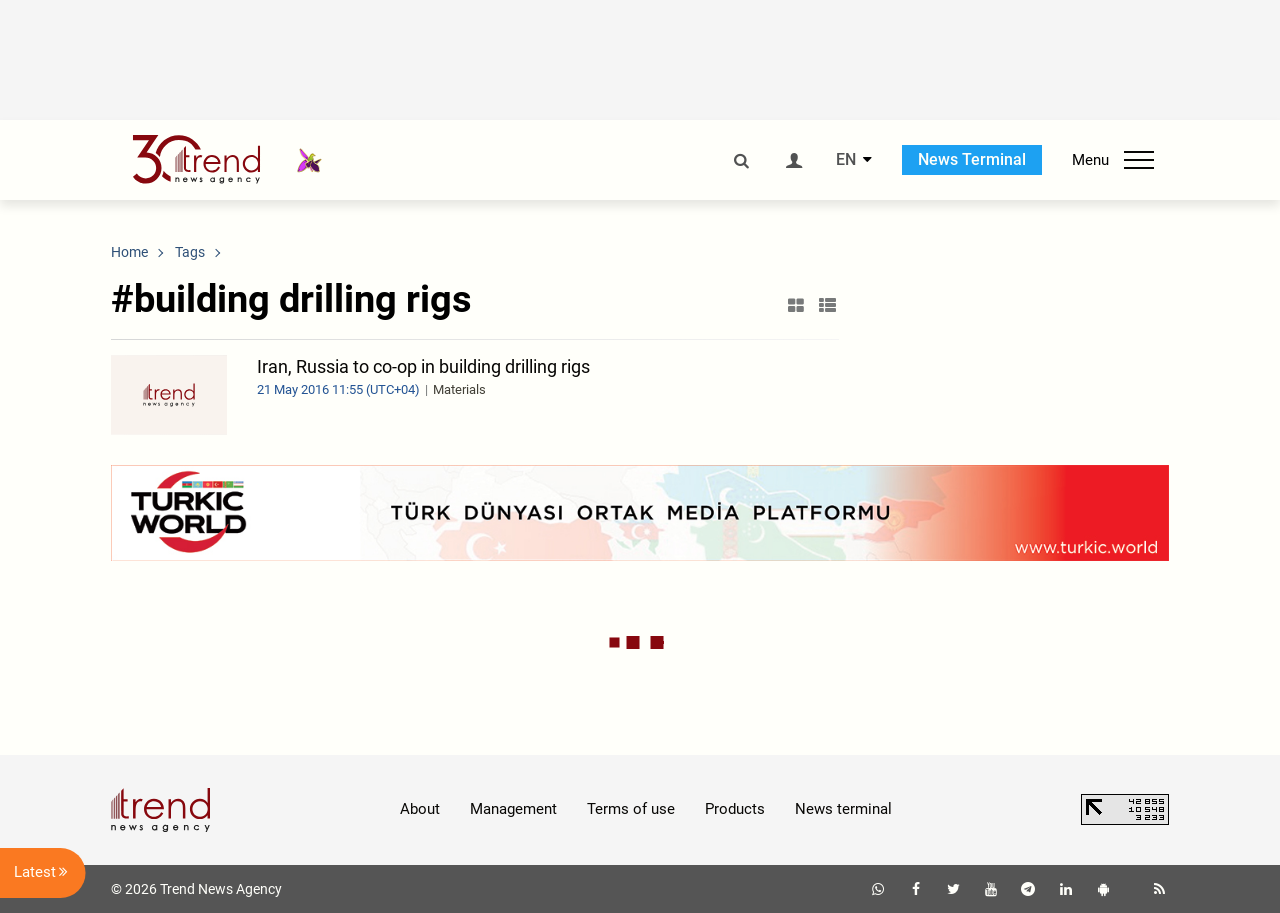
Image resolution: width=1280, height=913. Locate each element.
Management (513, 809)
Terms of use (631, 809)
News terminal (843, 809)
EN (846, 160)
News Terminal (972, 159)
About (420, 809)
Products (735, 809)
